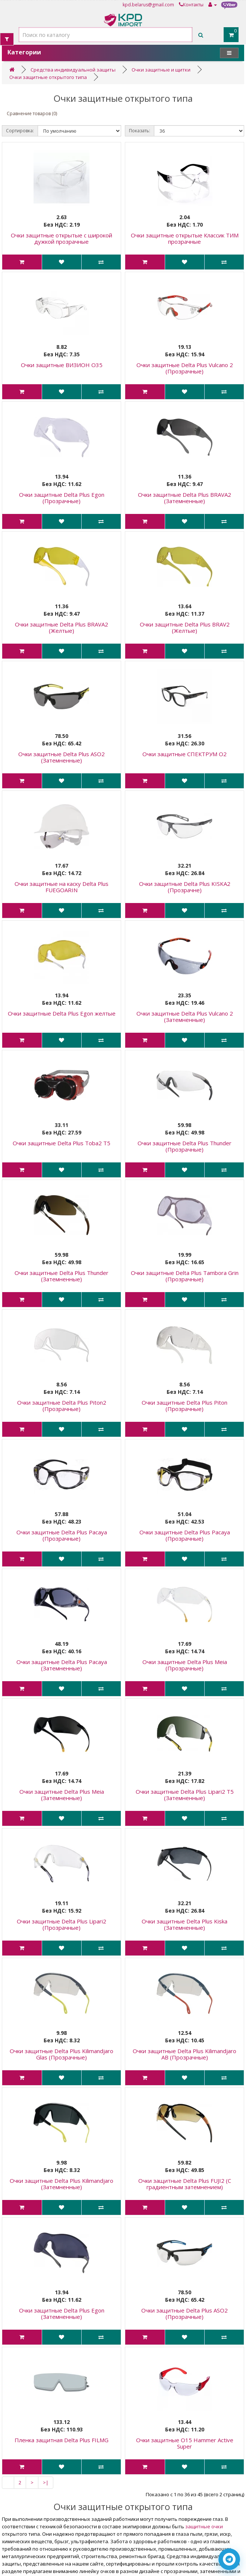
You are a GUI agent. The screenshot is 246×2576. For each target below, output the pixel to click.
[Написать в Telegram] (229, 2559)
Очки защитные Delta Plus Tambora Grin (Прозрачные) (185, 1276)
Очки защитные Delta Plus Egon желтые (62, 1013)
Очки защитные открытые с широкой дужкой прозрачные (61, 238)
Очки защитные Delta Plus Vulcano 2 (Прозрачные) (184, 368)
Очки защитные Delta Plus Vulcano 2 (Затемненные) (184, 1016)
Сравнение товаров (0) (32, 113)
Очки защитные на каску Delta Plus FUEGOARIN (61, 887)
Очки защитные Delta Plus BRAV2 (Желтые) (185, 627)
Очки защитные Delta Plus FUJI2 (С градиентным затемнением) (184, 2184)
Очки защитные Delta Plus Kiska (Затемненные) (184, 1924)
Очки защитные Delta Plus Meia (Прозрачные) (184, 1665)
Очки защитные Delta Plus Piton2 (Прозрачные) (61, 1405)
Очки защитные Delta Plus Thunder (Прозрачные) (184, 1146)
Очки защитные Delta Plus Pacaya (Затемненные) (61, 1665)
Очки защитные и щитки (161, 69)
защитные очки (204, 2526)
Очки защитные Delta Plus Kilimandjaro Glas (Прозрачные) (61, 2054)
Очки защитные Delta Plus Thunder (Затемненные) (61, 1276)
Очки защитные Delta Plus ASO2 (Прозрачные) (184, 2313)
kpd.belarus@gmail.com (148, 4)
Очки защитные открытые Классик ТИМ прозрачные (185, 238)
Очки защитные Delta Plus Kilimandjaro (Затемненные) (61, 2184)
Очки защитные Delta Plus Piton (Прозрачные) (184, 1405)
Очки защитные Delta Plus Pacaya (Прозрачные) (61, 1535)
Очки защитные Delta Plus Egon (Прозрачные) (61, 498)
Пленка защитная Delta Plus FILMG (61, 2440)
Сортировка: (20, 130)
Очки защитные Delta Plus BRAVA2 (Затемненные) (184, 498)
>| (45, 2482)
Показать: (139, 130)
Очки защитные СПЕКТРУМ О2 (184, 754)
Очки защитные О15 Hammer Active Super (184, 2443)
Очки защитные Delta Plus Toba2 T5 (61, 1143)
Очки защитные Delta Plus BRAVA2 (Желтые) (61, 627)
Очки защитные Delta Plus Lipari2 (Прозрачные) (61, 1924)
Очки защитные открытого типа (48, 77)
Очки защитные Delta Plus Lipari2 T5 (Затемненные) (185, 1795)
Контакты (191, 4)
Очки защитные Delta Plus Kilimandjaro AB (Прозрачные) (184, 2054)
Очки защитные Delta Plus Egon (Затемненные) (61, 2313)
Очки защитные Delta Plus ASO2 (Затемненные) (61, 757)
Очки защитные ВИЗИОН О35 (61, 365)
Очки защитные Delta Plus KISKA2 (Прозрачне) (184, 887)
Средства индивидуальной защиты (73, 69)
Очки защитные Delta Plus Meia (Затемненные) (61, 1795)
